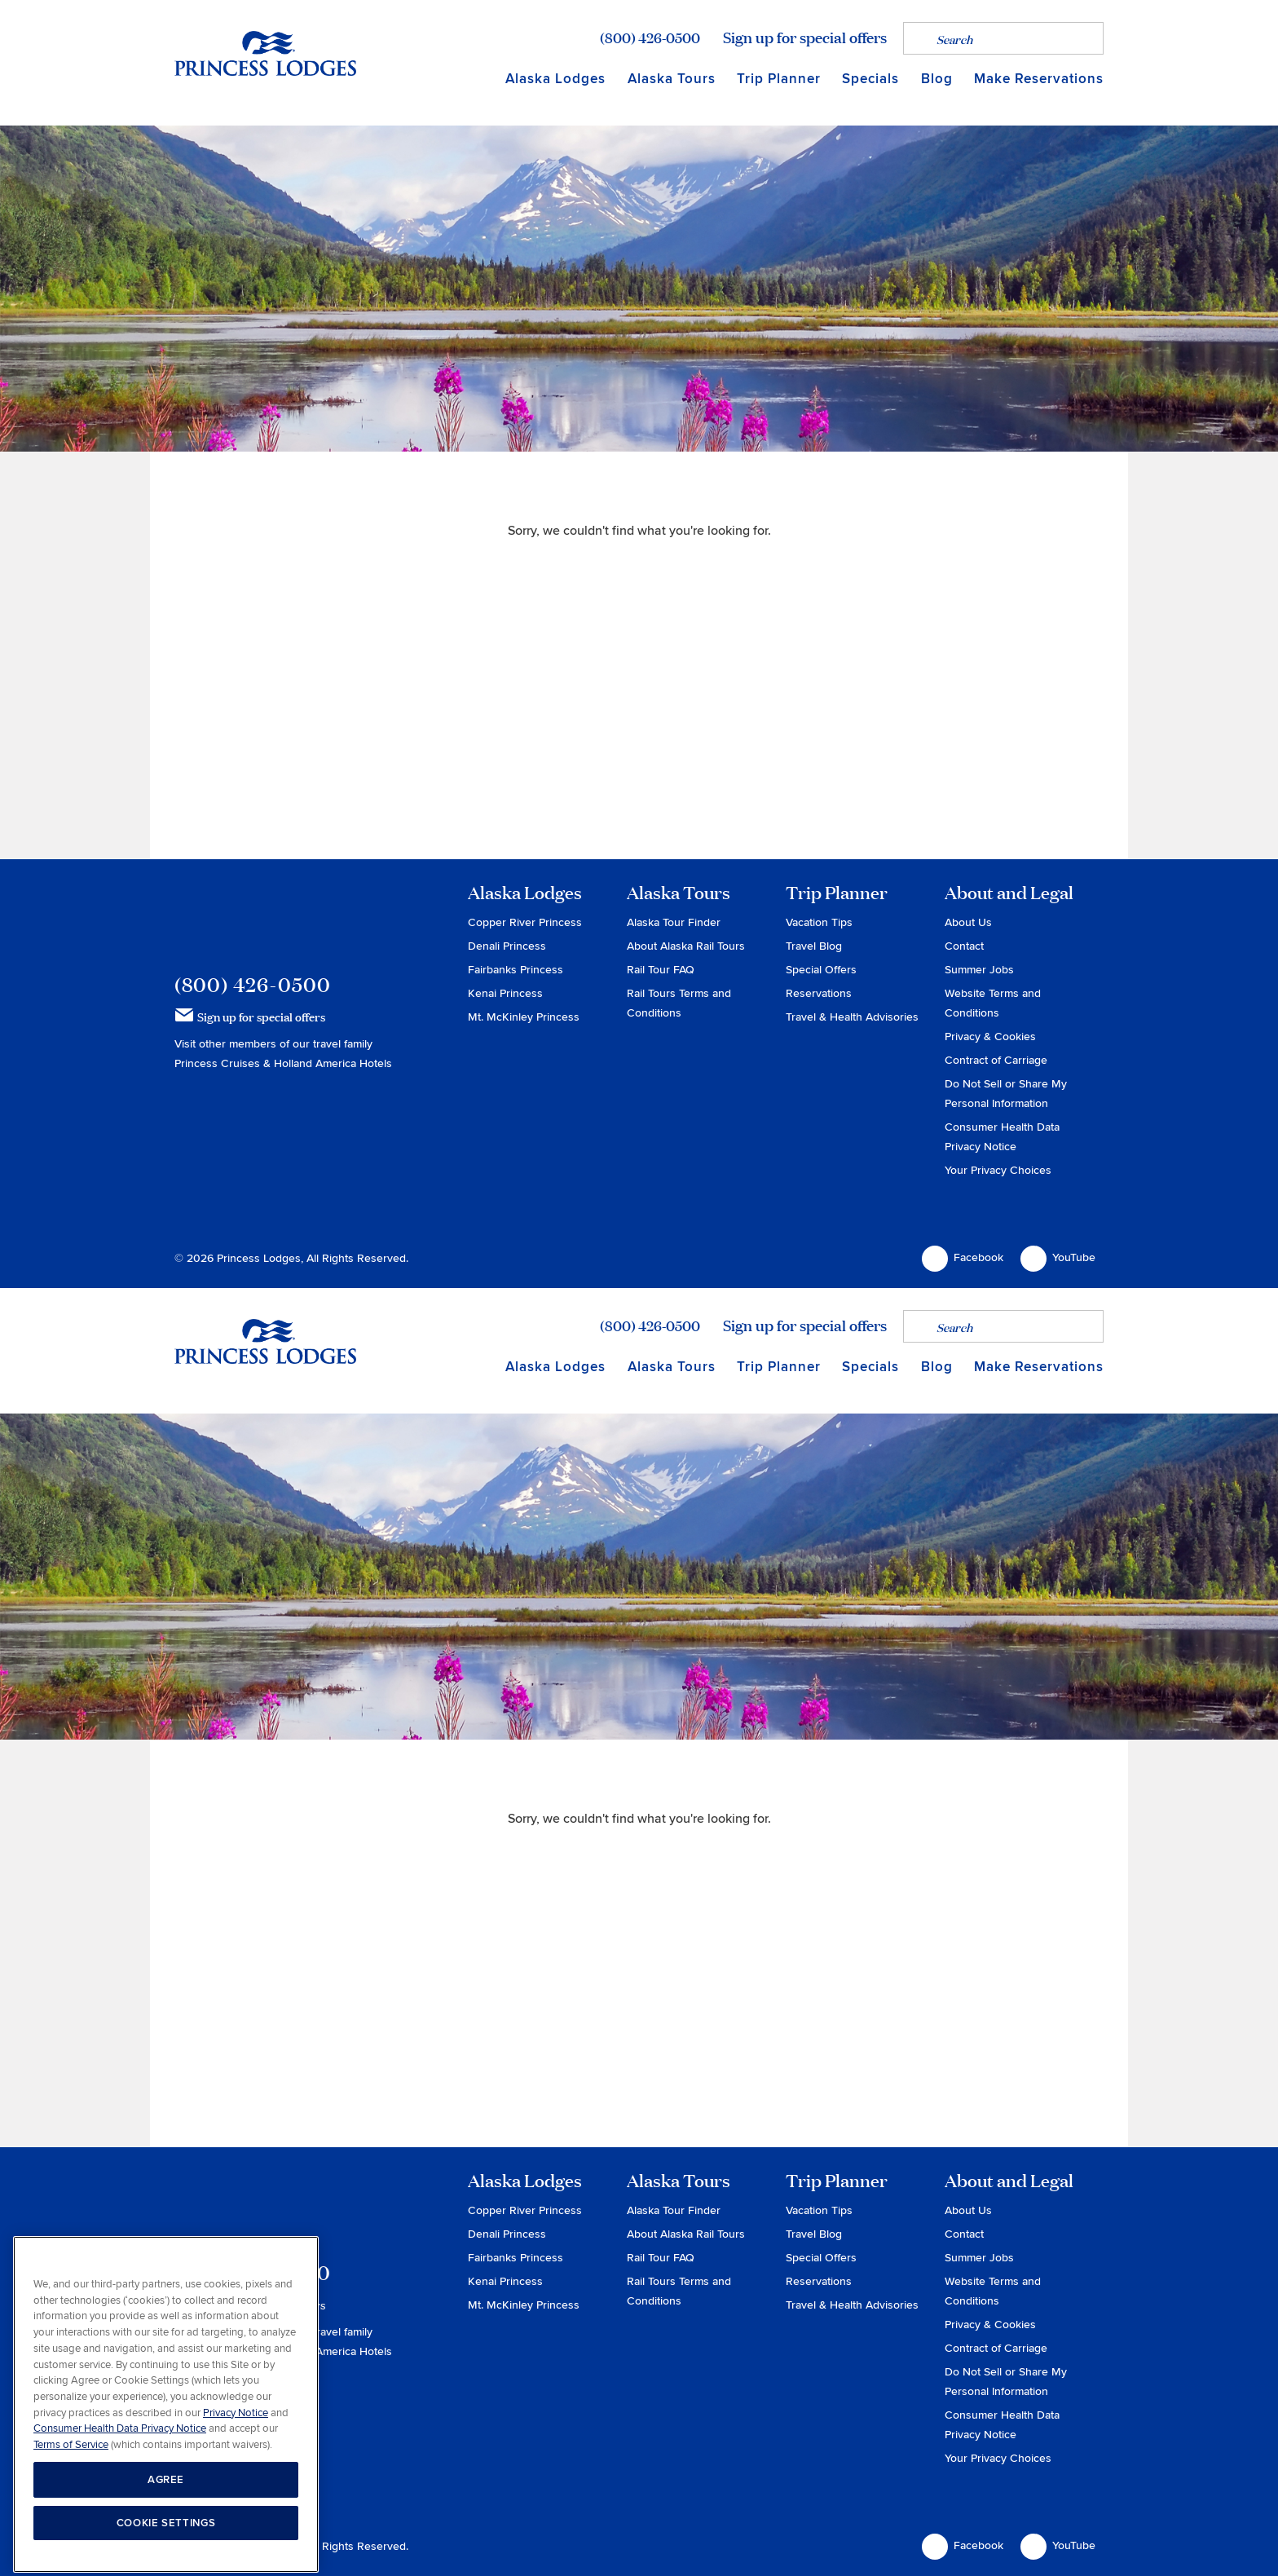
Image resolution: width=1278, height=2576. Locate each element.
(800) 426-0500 (650, 37)
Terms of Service (70, 2516)
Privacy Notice (235, 2484)
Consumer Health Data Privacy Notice (119, 2500)
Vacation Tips (819, 922)
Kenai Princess (505, 993)
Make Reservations (1039, 78)
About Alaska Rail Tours (686, 946)
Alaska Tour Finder (674, 922)
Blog (937, 78)
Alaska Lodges (555, 78)
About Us (968, 922)
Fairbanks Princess (515, 970)
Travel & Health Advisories (852, 1017)
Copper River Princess (525, 922)
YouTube (1057, 1259)
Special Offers (821, 970)
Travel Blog (814, 946)
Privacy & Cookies (990, 1036)
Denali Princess (507, 946)
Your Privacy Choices (998, 1170)
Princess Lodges (265, 916)
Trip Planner (779, 78)
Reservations (819, 993)
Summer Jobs (979, 970)
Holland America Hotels (333, 1063)
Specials (870, 78)
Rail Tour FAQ (660, 970)
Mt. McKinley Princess (524, 1017)
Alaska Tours (672, 78)
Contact (964, 946)
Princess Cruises (218, 1063)
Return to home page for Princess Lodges (265, 53)
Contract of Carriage (996, 1060)
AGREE (166, 2551)
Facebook (962, 1259)
